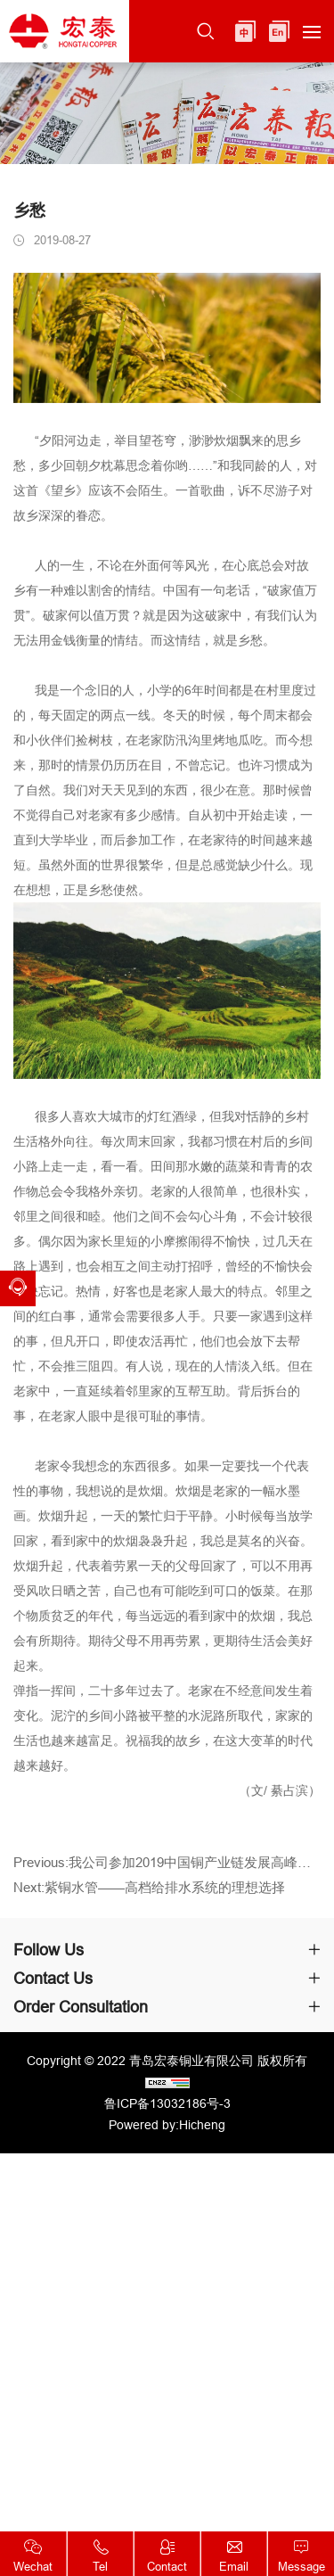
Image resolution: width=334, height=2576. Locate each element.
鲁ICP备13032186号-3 (167, 2103)
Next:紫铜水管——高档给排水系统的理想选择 (149, 1896)
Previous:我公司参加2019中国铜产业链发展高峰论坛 (167, 1871)
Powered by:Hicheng (167, 2125)
